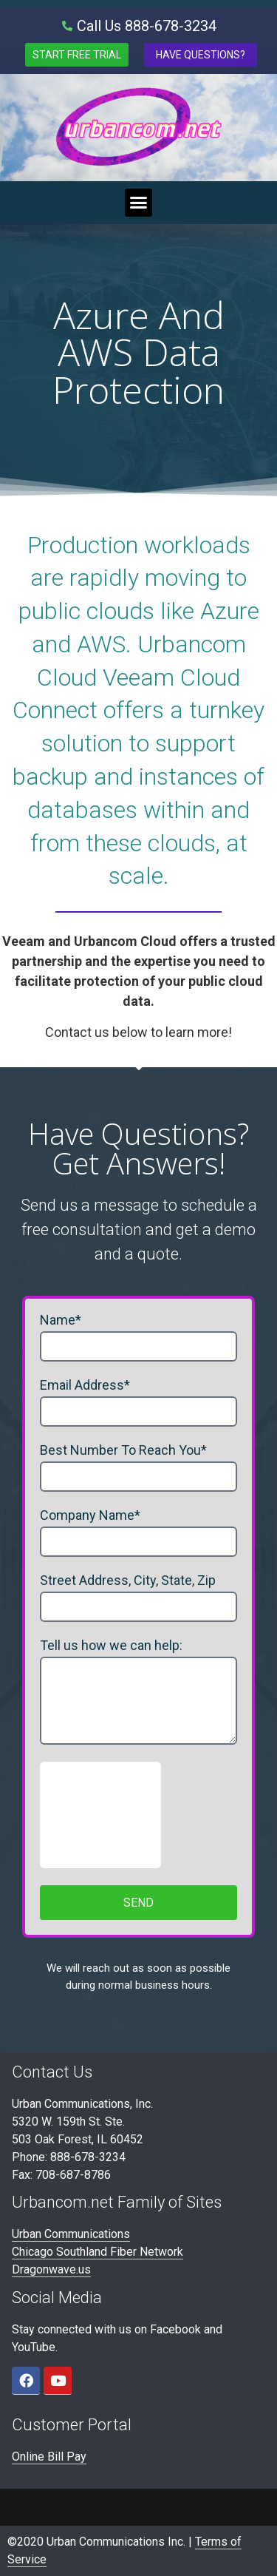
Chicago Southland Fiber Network (97, 2252)
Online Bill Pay (49, 2457)
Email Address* (85, 1386)
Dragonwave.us (51, 2269)
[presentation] (100, 1815)
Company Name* (90, 1516)
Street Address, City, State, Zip (128, 1581)
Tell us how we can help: (111, 1646)
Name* (60, 1321)
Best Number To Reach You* (123, 1451)
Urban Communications (71, 2234)
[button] (139, 203)
